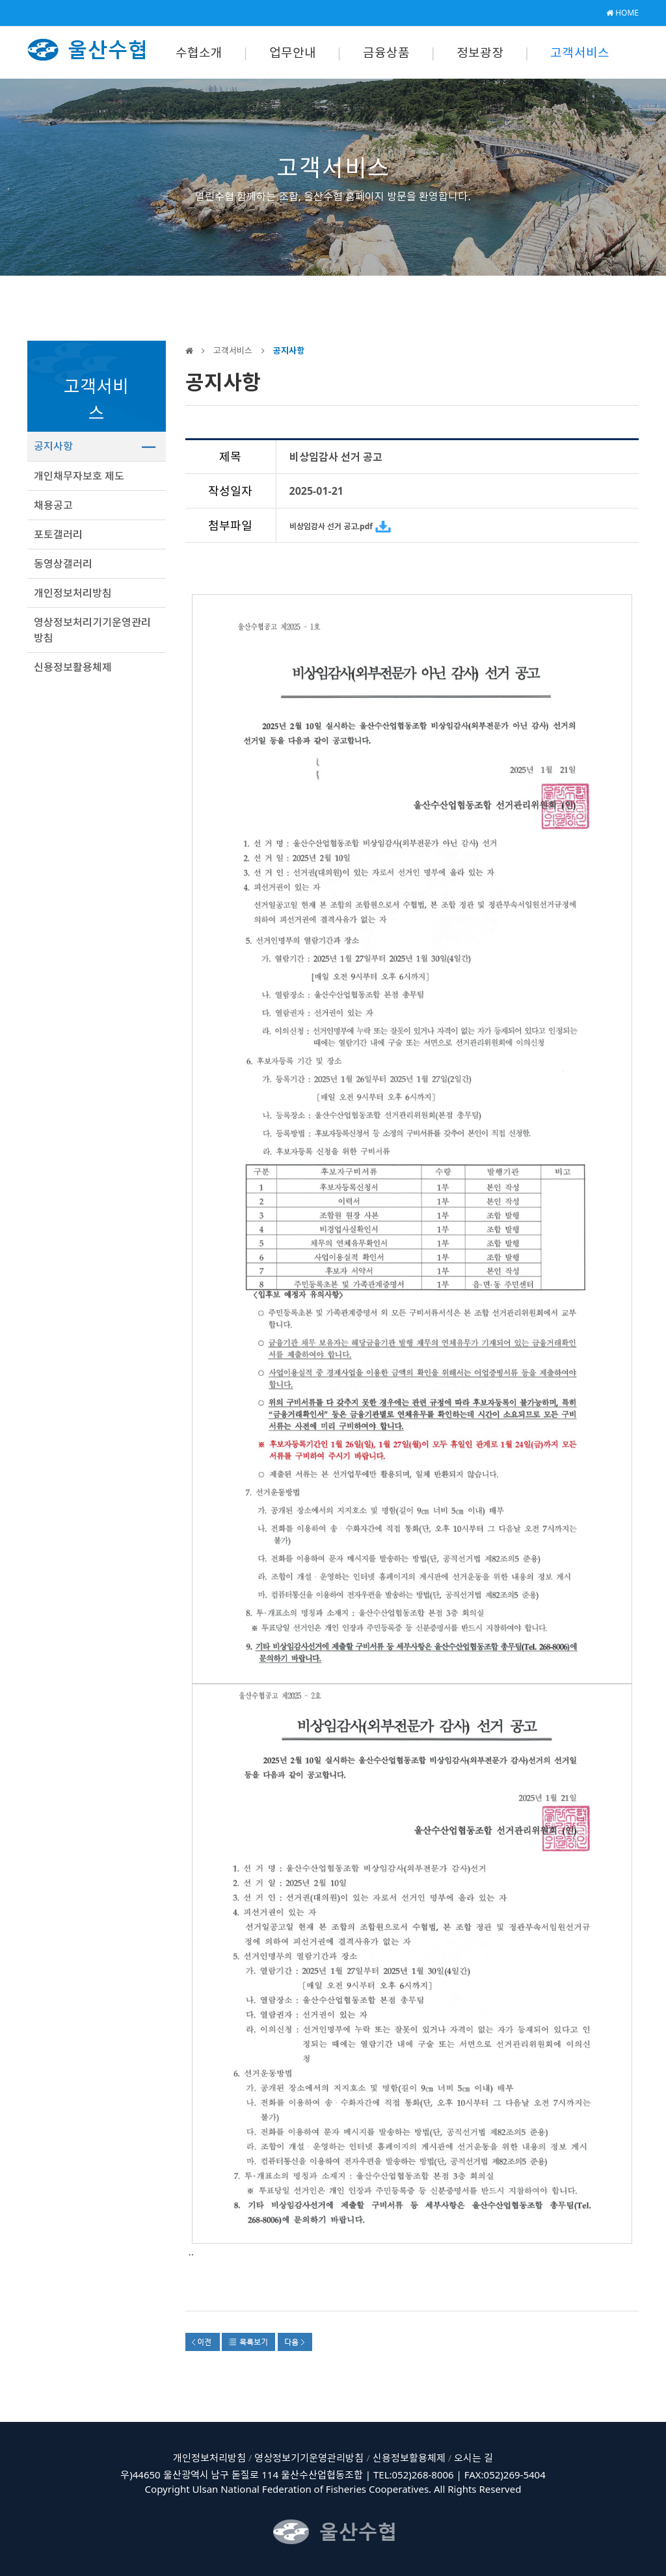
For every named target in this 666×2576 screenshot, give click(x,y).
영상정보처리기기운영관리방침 (92, 630)
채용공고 (53, 505)
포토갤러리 (58, 534)
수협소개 (199, 52)
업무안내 (293, 52)
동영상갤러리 (63, 564)
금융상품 (386, 52)
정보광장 (480, 52)
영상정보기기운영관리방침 (309, 2457)
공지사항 (53, 446)
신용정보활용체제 (73, 667)
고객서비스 (579, 52)
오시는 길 (473, 2457)
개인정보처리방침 (73, 593)
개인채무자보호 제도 (79, 476)
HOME (622, 12)
